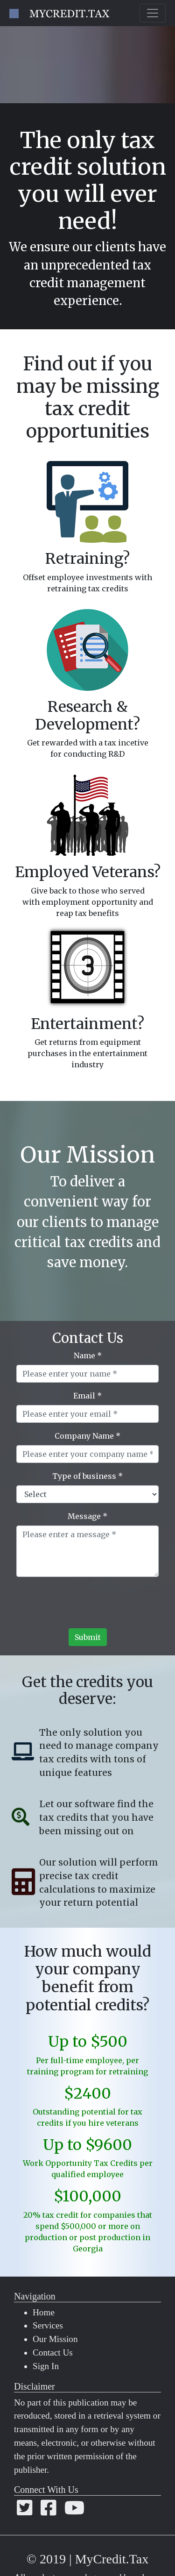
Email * (87, 1395)
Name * (88, 1355)
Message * (87, 1516)
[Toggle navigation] (153, 13)
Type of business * (87, 1476)
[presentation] (88, 1606)
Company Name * (87, 1436)
